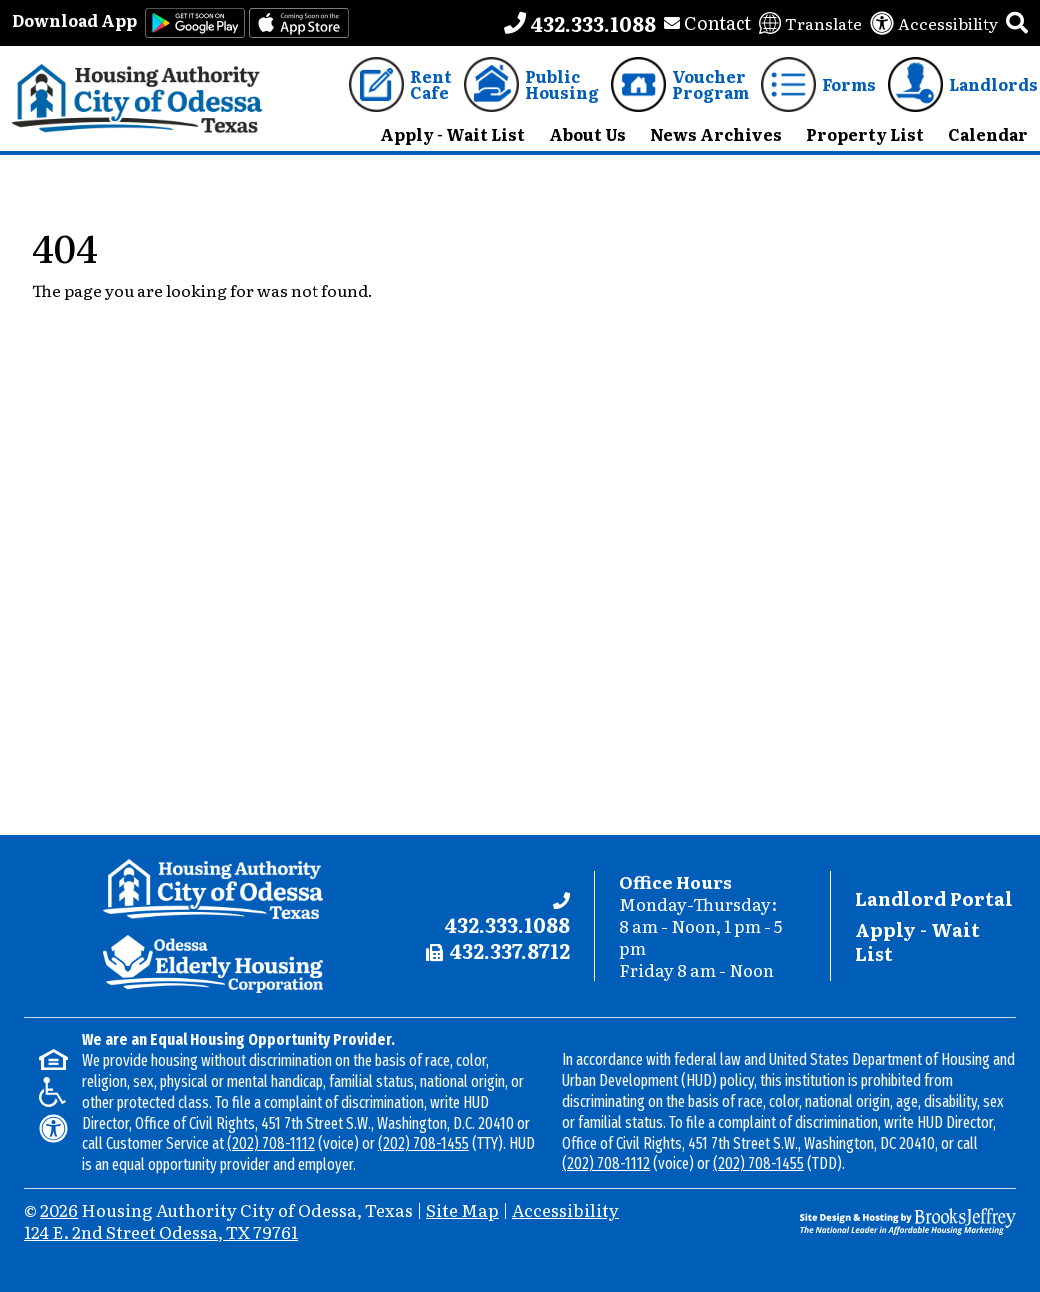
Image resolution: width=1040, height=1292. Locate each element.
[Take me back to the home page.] (137, 98)
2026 (59, 1209)
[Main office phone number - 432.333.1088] (580, 23)
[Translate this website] (810, 23)
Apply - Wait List (917, 941)
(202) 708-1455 (423, 1143)
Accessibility (565, 1209)
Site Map (462, 1209)
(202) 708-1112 (271, 1143)
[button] (1017, 23)
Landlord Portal (934, 898)
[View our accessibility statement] (934, 23)
